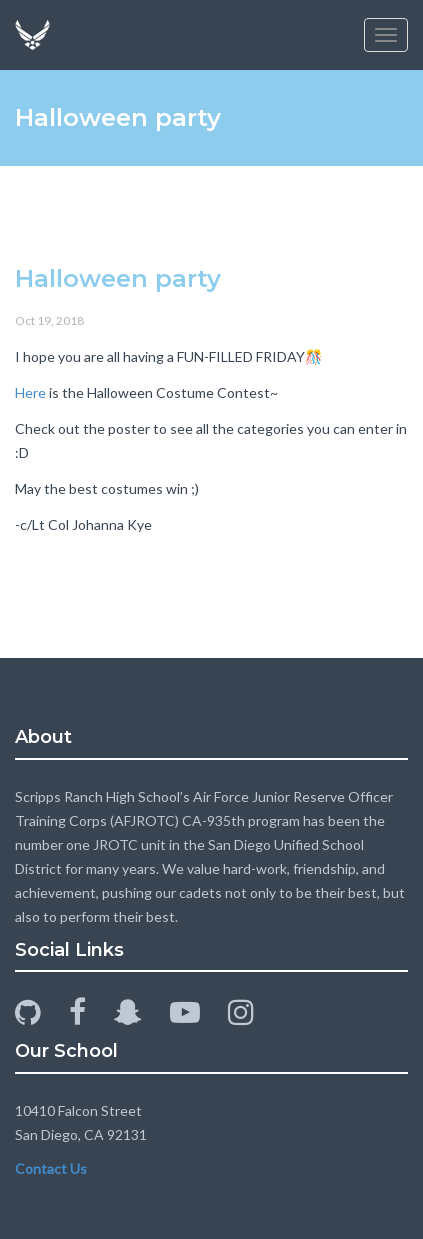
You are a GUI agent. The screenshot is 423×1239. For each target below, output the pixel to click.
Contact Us (51, 1168)
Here (30, 392)
